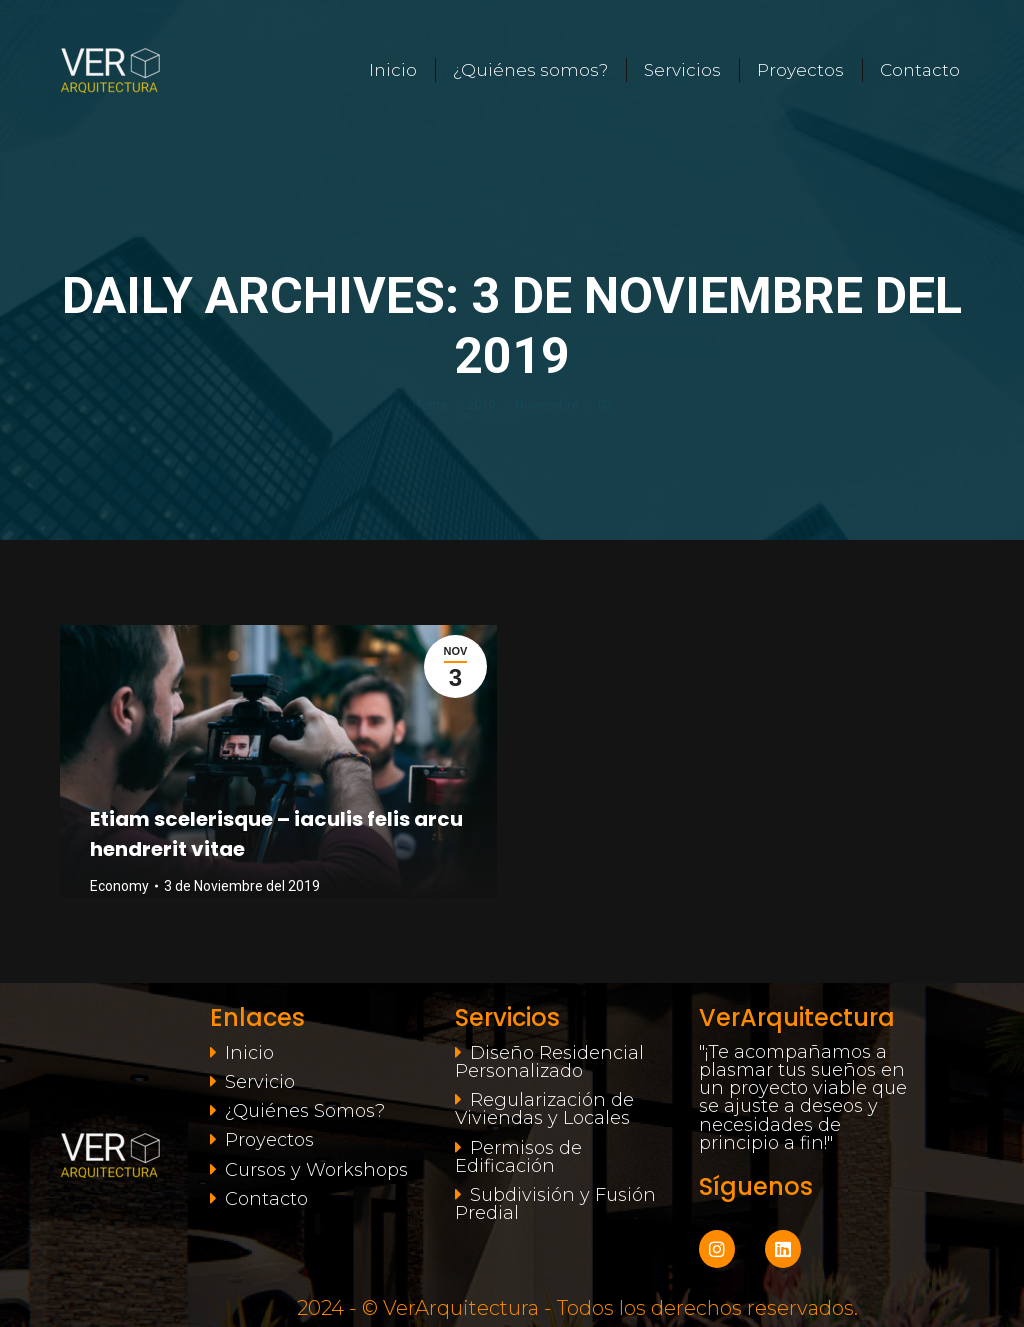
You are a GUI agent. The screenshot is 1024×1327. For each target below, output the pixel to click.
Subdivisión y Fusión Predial (555, 1204)
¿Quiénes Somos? (305, 1111)
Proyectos (269, 1140)
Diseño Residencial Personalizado (549, 1062)
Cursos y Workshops (316, 1170)
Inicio (249, 1053)
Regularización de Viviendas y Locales (544, 1109)
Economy (119, 886)
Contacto (266, 1199)
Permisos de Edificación (518, 1157)
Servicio (260, 1082)
